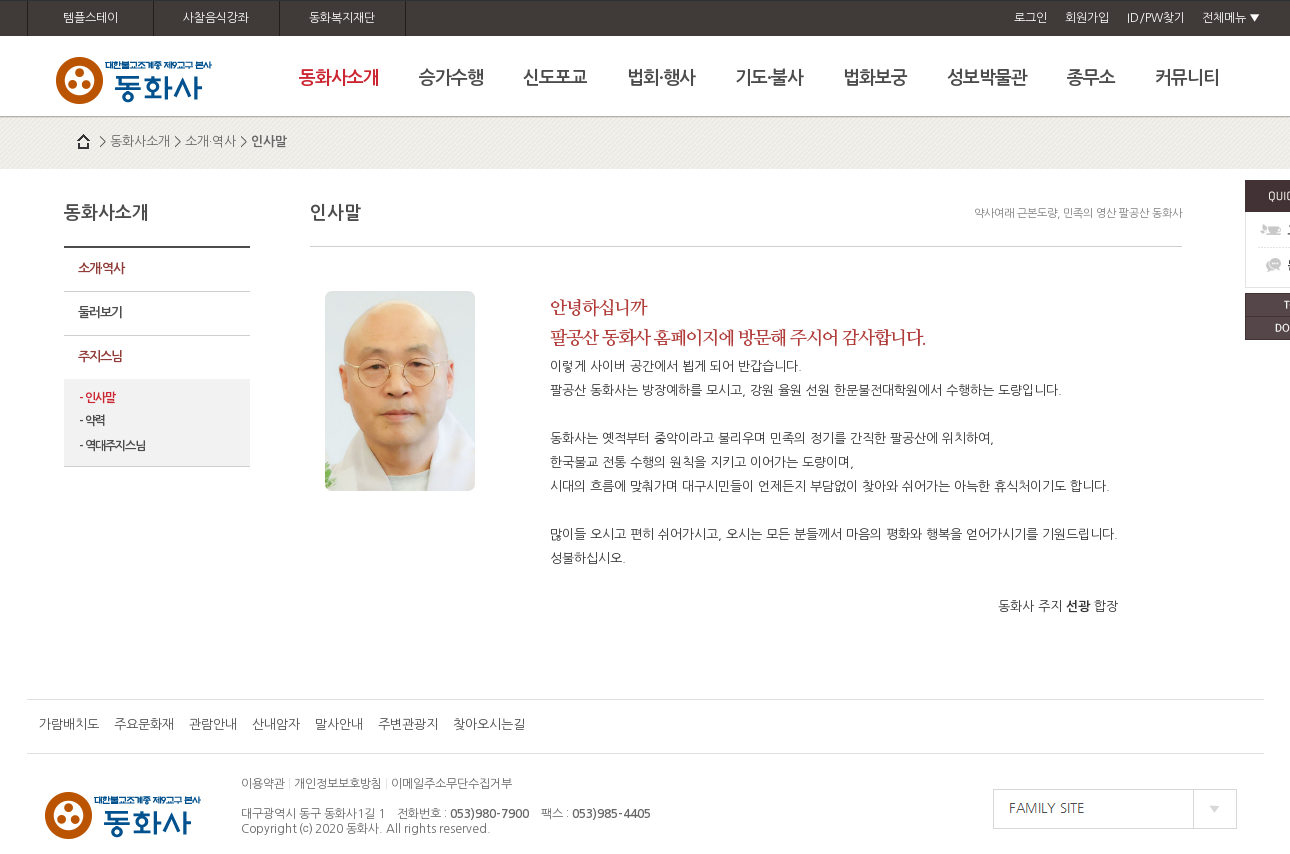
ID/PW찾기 (1156, 18)
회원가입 (1087, 18)
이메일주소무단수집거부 (451, 784)
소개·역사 (210, 141)
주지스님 (100, 356)
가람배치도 (69, 724)
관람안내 (213, 724)
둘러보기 (100, 312)
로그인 (1030, 18)
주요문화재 (144, 724)
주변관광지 (408, 724)
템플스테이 (90, 18)
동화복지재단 (342, 18)
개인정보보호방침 (338, 784)
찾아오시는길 (489, 724)
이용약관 (263, 784)
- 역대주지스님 (112, 446)
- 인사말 (97, 398)
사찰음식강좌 (216, 18)
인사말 (269, 141)
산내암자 (276, 724)
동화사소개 (140, 141)
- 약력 (92, 421)
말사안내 (339, 724)
